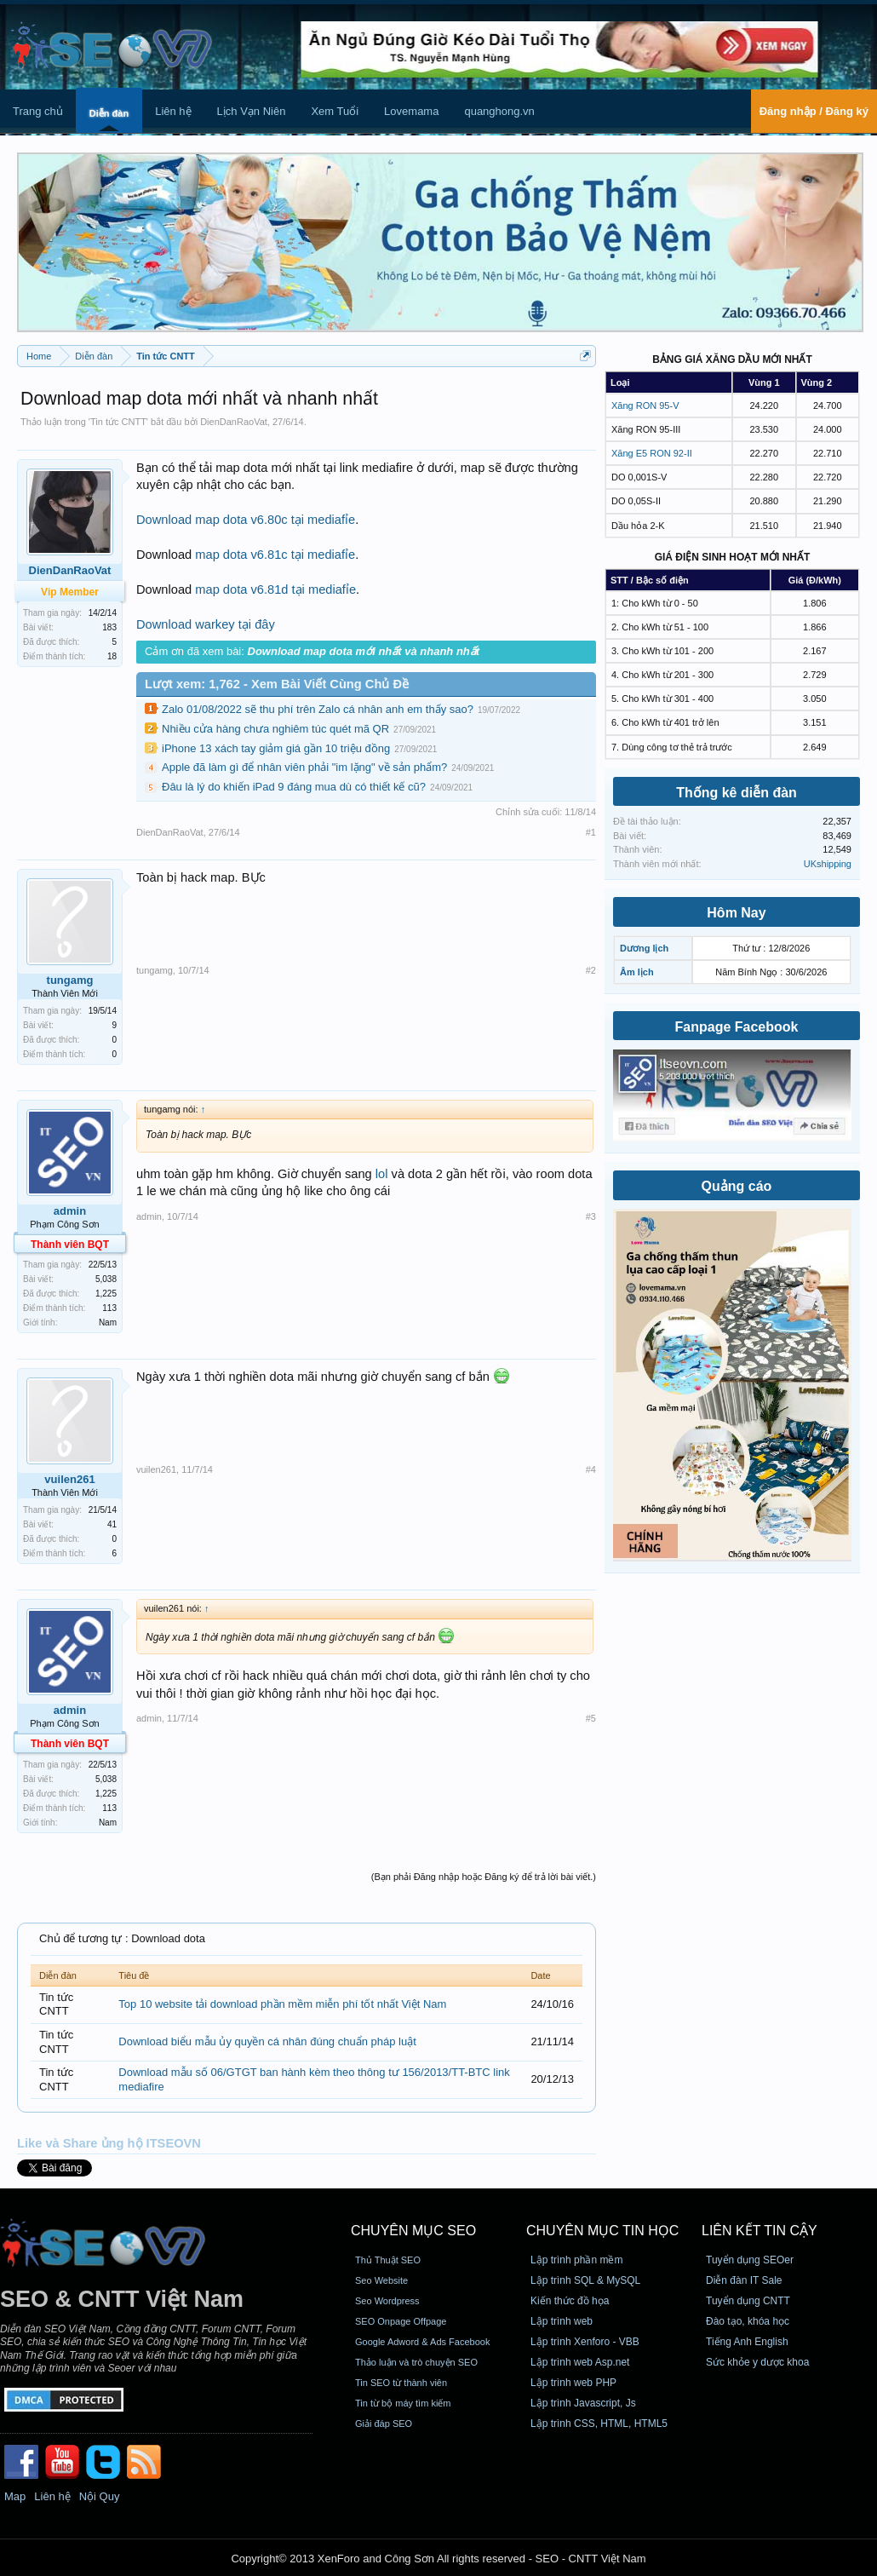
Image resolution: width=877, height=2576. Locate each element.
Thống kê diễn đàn (736, 792)
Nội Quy (99, 2496)
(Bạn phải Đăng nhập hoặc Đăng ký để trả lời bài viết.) (483, 1877)
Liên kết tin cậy (759, 2230)
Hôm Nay (736, 913)
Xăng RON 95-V (645, 405)
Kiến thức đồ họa (569, 2301)
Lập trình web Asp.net (579, 2362)
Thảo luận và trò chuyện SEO (416, 2362)
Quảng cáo (737, 1186)
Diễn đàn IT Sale (744, 2280)
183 (109, 627)
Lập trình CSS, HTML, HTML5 (599, 2423)
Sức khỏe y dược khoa (757, 2362)
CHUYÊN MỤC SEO (413, 2230)
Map (15, 2496)
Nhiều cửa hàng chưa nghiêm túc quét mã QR (275, 728)
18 (112, 656)
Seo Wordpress (387, 2301)
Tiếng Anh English (747, 2342)
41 (112, 1524)
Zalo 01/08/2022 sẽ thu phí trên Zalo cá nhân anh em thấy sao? (317, 709)
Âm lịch (637, 972)
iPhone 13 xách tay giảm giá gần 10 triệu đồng (276, 748)
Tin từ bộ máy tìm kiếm (403, 2403)
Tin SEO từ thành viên (401, 2383)
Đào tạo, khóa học (747, 2321)
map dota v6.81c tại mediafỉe (275, 554)
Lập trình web (561, 2321)
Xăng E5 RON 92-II (651, 453)
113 (109, 1308)
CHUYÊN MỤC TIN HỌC (602, 2230)
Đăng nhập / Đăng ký (813, 111)
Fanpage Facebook (737, 1027)
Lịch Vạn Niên (251, 111)
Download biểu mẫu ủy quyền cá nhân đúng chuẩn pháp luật (267, 2041)
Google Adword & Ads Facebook (422, 2342)
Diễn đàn (109, 113)
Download (164, 519)
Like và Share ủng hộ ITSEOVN (109, 2143)
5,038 (106, 1279)
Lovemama (411, 111)
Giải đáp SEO (383, 2423)
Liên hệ (173, 111)
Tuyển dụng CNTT (748, 2301)
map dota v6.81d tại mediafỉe (275, 589)
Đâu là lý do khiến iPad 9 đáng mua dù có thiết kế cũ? (294, 786)
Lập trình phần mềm (576, 2260)
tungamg (70, 980)
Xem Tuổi (334, 111)
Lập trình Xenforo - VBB (584, 2342)
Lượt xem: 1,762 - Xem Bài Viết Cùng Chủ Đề (277, 684)
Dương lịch (644, 948)
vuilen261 (69, 1479)
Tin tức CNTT (118, 422)
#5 (591, 1718)
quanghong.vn (499, 111)
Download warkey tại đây (205, 624)
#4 (591, 1469)
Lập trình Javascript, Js (583, 2403)
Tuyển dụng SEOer (750, 2260)
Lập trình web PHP (573, 2383)
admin (70, 1211)
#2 (591, 970)
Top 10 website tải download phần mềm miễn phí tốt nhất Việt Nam (282, 2004)
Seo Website (381, 2280)
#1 (591, 832)
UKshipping (827, 864)
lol (381, 1174)
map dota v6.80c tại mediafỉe (275, 519)
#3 (591, 1216)
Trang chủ (38, 111)
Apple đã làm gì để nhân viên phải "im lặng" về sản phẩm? (304, 767)
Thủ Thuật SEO (388, 2260)
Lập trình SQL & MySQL (585, 2280)
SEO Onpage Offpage (400, 2321)
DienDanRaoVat (233, 422)
